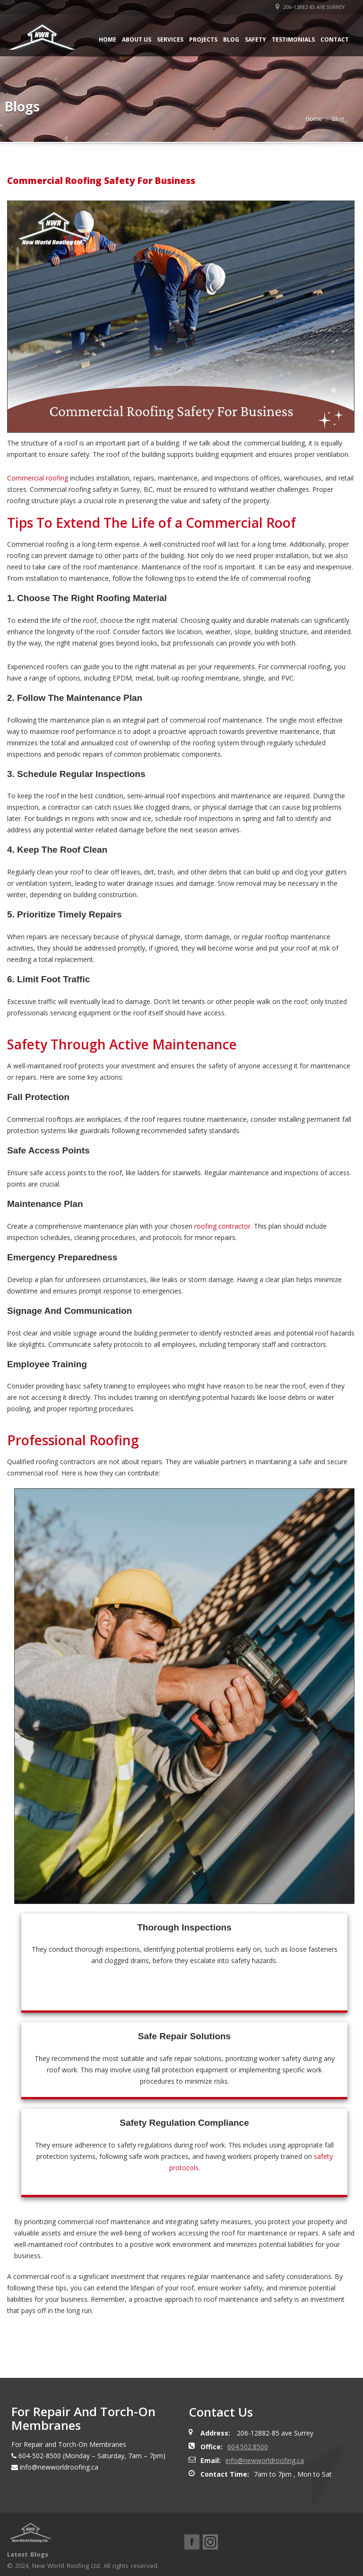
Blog (231, 39)
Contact (334, 39)
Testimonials (293, 39)
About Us (136, 39)
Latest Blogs (27, 2554)
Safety (255, 39)
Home (107, 39)
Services (170, 39)
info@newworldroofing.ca (264, 2460)
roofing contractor (222, 1226)
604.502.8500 (247, 2446)
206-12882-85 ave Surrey (310, 7)
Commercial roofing (37, 477)
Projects (203, 39)
